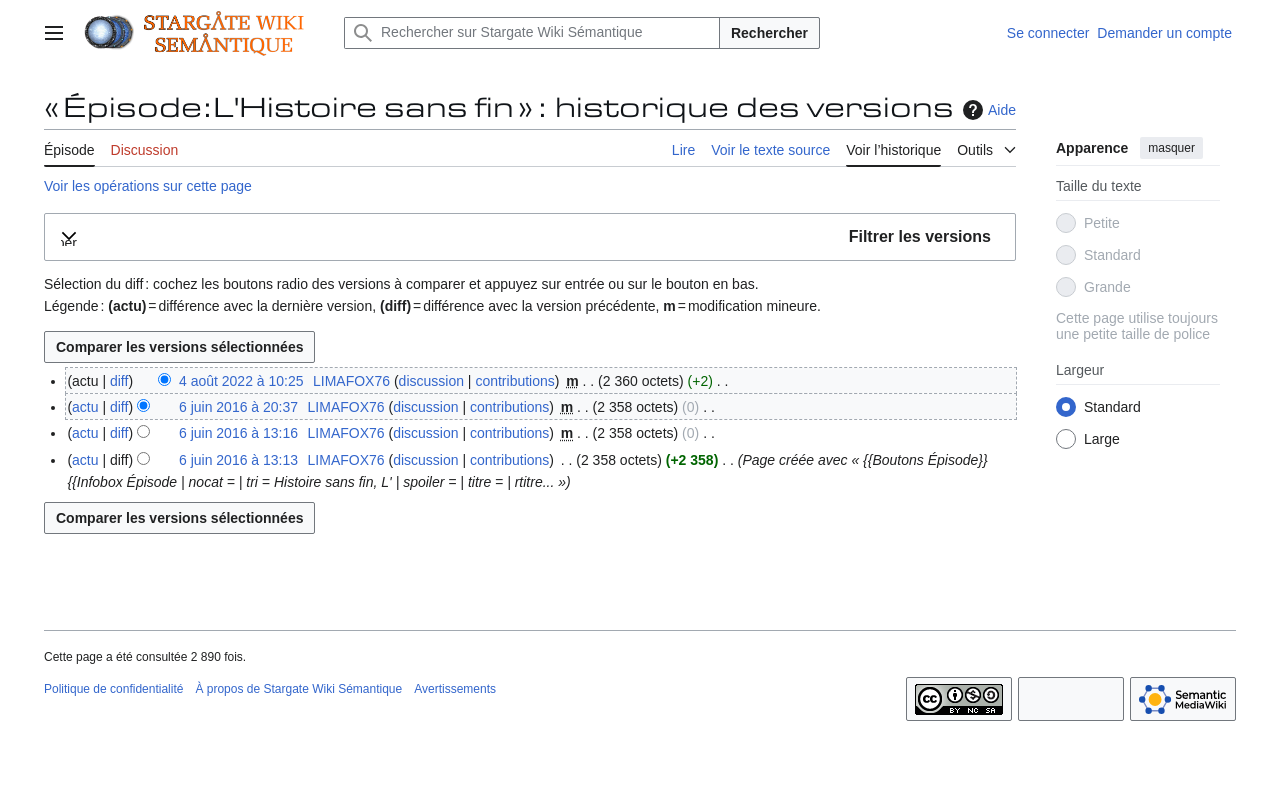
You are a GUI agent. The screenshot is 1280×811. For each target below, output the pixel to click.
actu (85, 407)
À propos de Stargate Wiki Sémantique (298, 689)
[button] (530, 237)
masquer (1171, 148)
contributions (514, 381)
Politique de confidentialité (113, 689)
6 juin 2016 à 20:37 (238, 407)
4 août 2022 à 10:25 (241, 381)
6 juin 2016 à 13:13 (238, 460)
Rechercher (769, 33)
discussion (431, 381)
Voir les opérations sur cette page (148, 186)
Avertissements (455, 689)
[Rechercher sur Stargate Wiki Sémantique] (532, 33)
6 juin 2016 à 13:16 (238, 433)
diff (119, 381)
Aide (987, 110)
